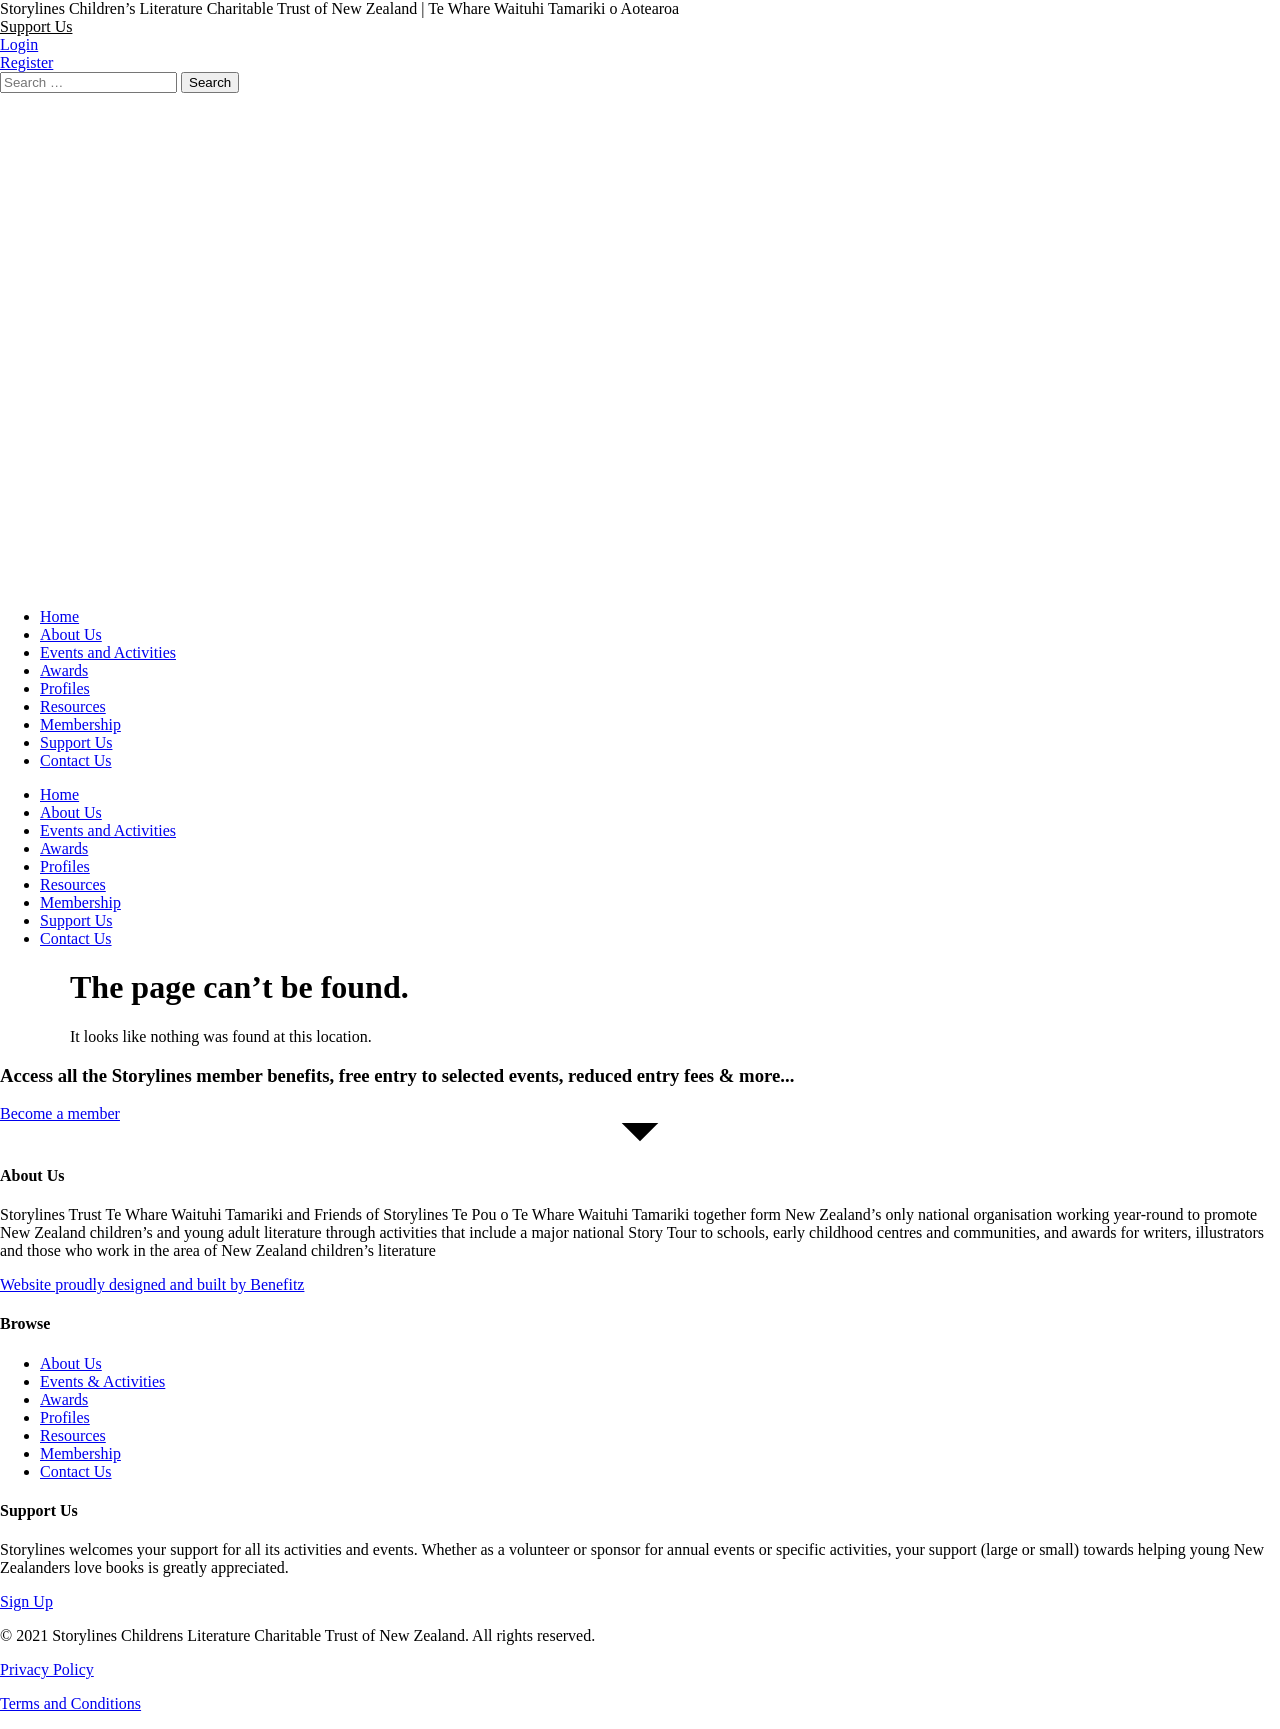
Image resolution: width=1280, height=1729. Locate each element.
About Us (71, 634)
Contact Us (76, 760)
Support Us (76, 742)
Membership (80, 724)
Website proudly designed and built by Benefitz (152, 1284)
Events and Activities (108, 652)
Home (59, 616)
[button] (36, 26)
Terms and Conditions (70, 1703)
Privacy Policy (47, 1669)
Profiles (65, 688)
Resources (73, 706)
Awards (64, 670)
